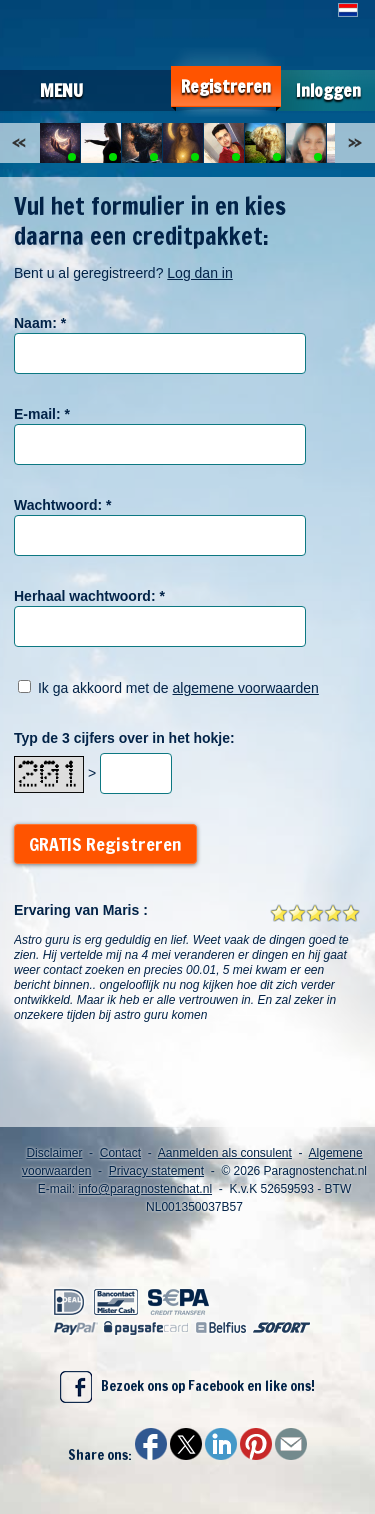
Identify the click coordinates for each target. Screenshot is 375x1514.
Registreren (226, 86)
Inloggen (328, 90)
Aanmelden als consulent (225, 1153)
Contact (120, 1153)
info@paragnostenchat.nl (145, 1189)
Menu (61, 90)
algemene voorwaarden (246, 688)
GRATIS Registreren (105, 844)
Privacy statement (156, 1171)
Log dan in (199, 273)
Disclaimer (54, 1153)
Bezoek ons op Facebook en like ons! (187, 1387)
